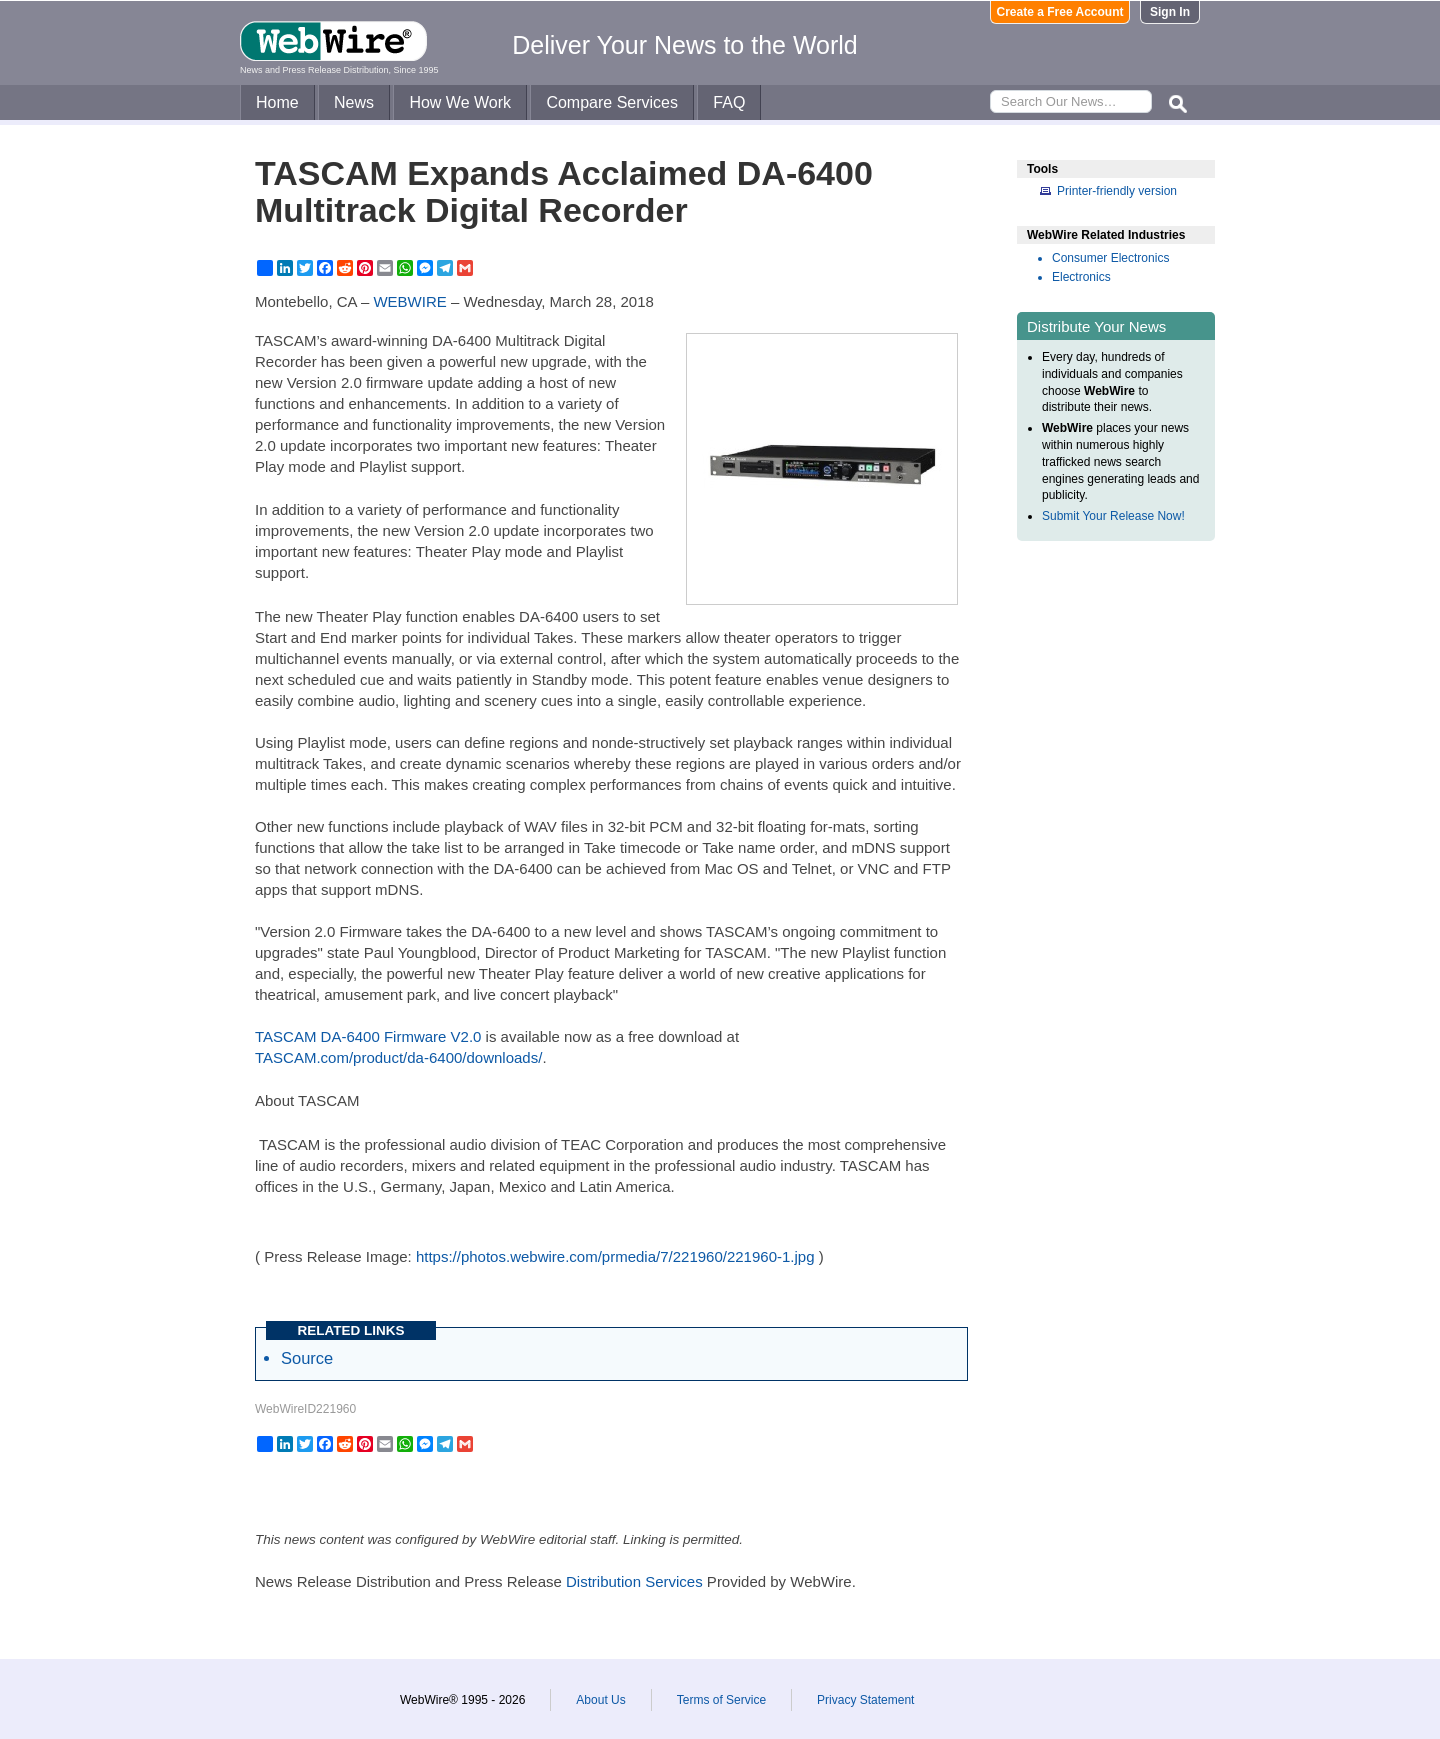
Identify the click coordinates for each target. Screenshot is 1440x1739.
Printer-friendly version (1117, 191)
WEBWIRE (409, 301)
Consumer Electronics (1110, 258)
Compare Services (612, 102)
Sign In (1170, 12)
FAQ (729, 102)
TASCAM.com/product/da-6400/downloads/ (398, 1057)
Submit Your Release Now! (1113, 516)
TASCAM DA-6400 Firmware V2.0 (368, 1036)
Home (277, 102)
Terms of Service (721, 1700)
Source (307, 1358)
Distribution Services (634, 1581)
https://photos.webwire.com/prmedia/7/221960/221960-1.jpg (615, 1256)
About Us (600, 1700)
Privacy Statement (865, 1700)
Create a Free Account (1060, 12)
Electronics (1081, 277)
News (354, 102)
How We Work (460, 102)
